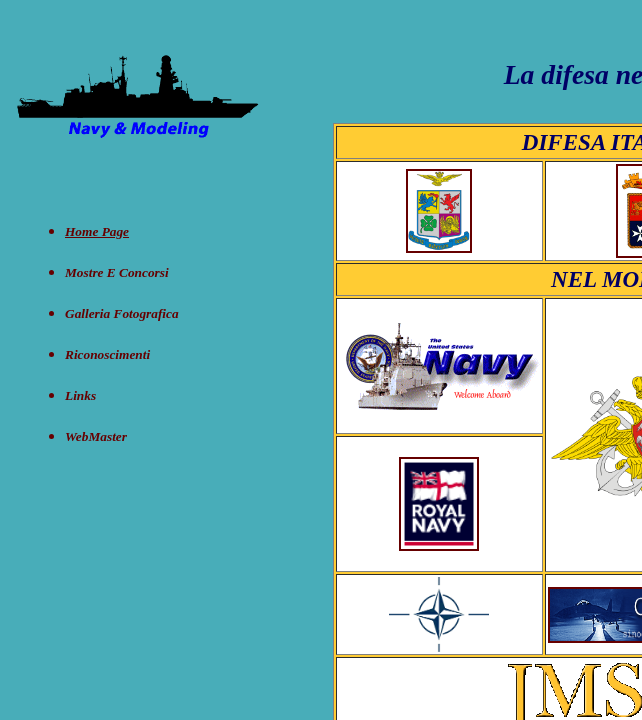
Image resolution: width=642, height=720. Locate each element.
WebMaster (96, 436)
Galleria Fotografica (122, 313)
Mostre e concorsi (117, 272)
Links (80, 395)
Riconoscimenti (107, 354)
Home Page (97, 231)
